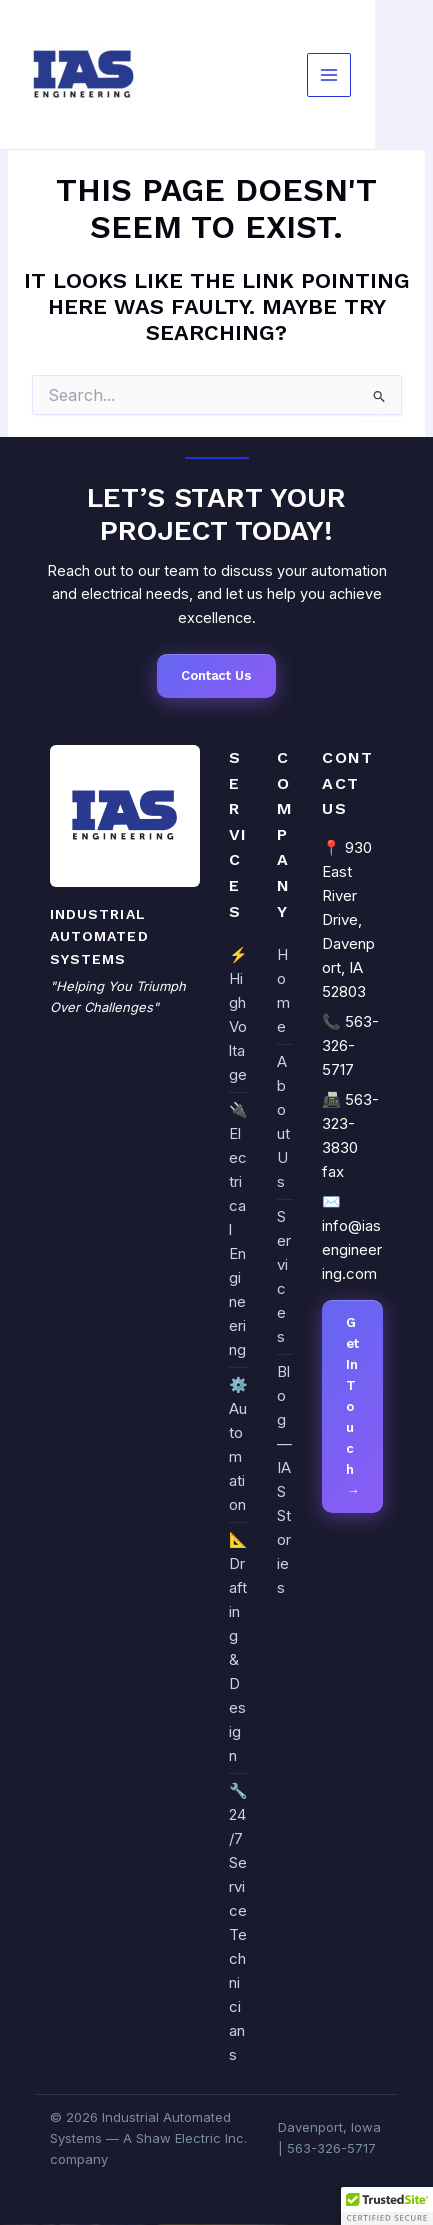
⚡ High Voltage (238, 1014)
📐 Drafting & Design (238, 1647)
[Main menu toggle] (329, 75)
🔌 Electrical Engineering (238, 1229)
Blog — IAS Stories (284, 1479)
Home (283, 990)
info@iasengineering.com (352, 1249)
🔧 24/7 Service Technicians (238, 1922)
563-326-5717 (350, 1045)
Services (284, 1276)
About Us (283, 1121)
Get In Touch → (352, 1406)
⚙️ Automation (238, 1444)
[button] (387, 2206)
